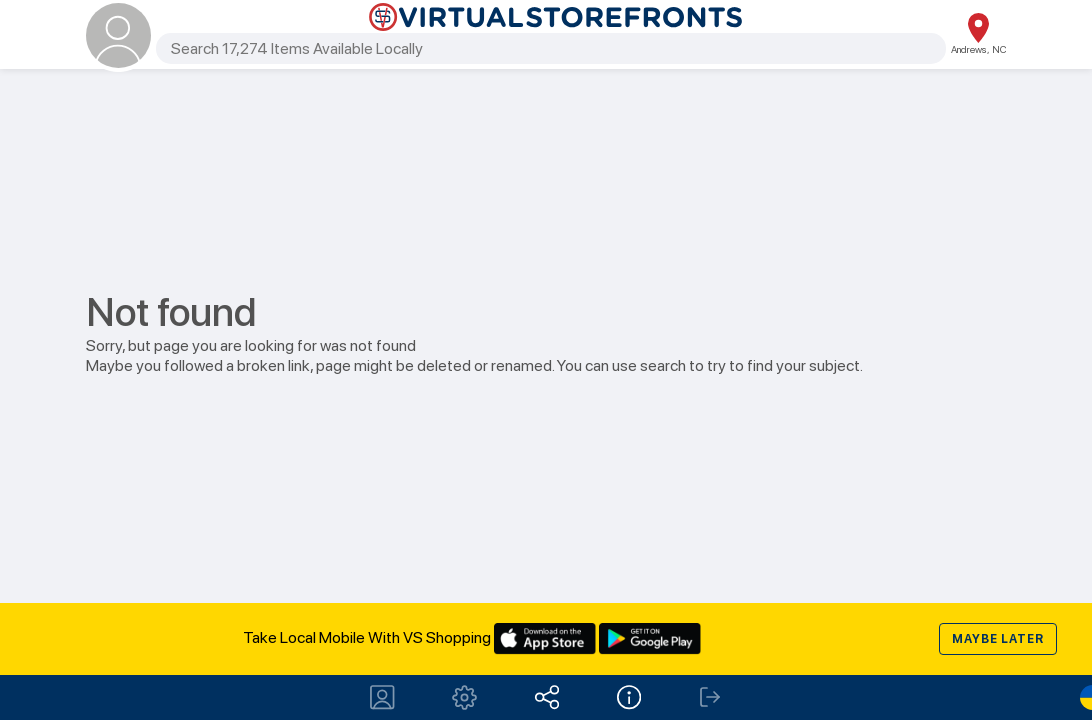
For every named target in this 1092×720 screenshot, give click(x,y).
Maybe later (998, 639)
